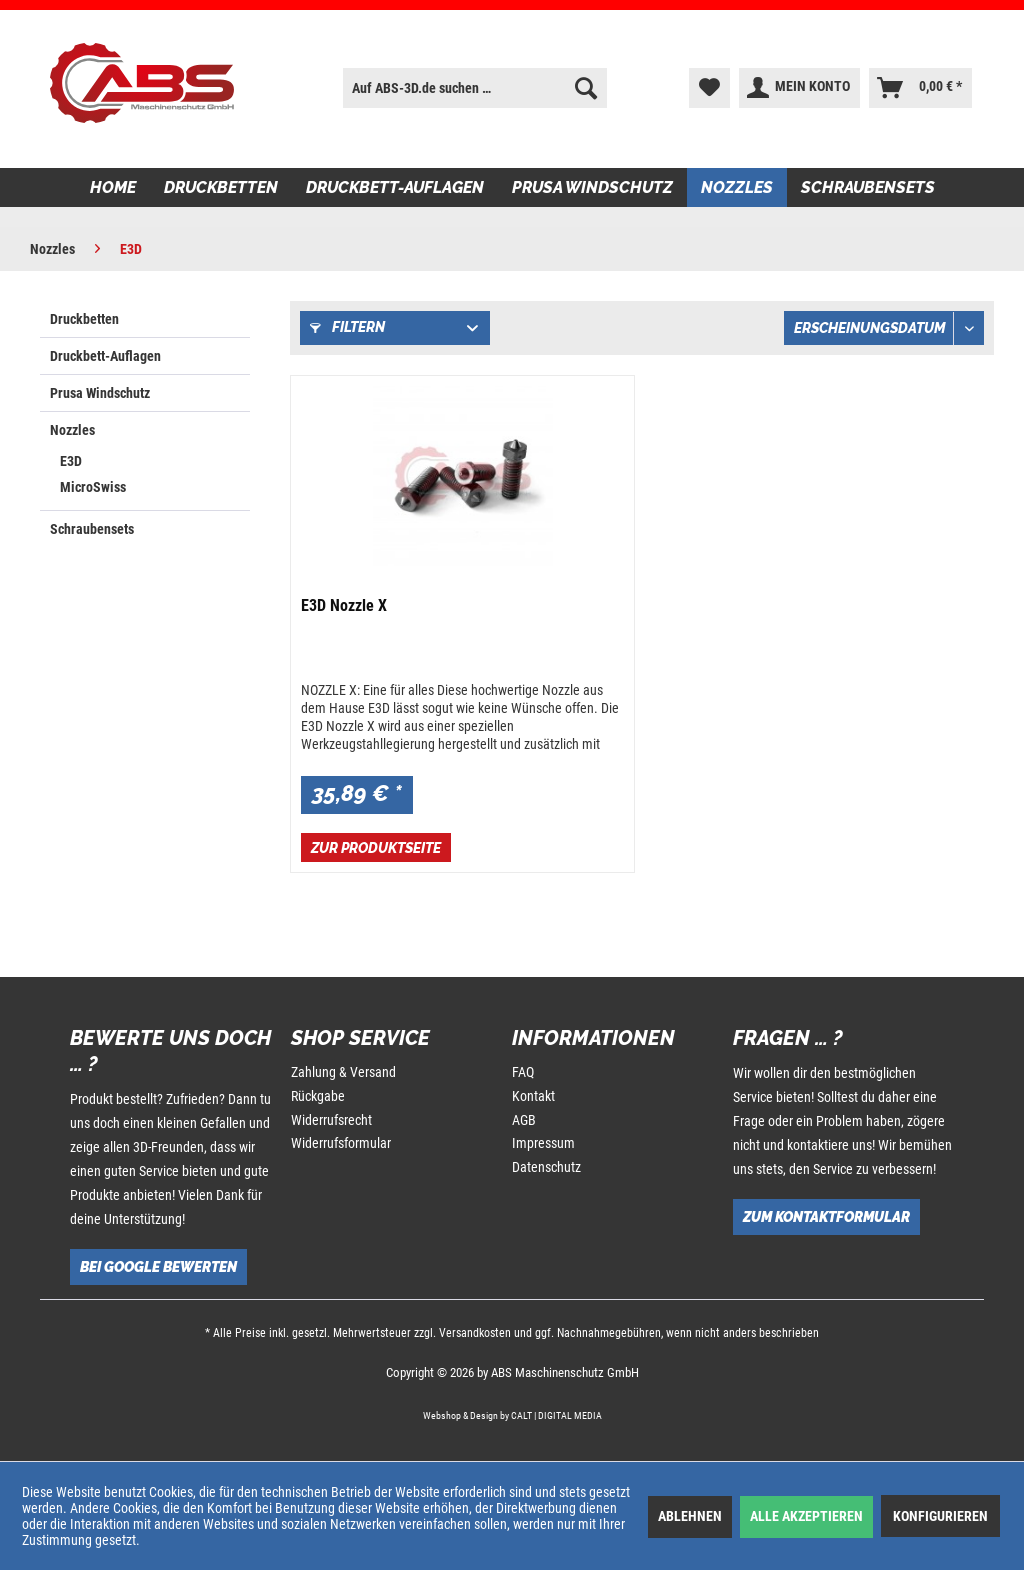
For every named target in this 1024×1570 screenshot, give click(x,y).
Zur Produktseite (376, 848)
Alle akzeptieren (806, 1516)
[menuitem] (475, 88)
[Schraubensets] (868, 187)
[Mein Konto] (799, 88)
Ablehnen (690, 1516)
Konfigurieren (940, 1516)
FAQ (523, 1072)
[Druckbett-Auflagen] (395, 187)
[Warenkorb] (920, 88)
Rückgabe (318, 1096)
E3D (71, 461)
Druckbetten (84, 319)
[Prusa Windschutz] (592, 187)
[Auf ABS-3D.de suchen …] (475, 88)
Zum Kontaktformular (826, 1217)
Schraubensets (92, 529)
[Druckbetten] (221, 187)
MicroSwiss (93, 487)
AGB (524, 1120)
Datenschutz (546, 1167)
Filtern (347, 327)
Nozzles (72, 430)
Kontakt (533, 1096)
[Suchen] (586, 88)
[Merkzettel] (709, 88)
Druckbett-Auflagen (105, 356)
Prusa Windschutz (100, 393)
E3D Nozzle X (344, 605)
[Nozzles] (737, 187)
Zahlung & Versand (343, 1072)
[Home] (113, 187)
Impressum (543, 1143)
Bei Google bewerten (158, 1267)
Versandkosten (475, 1333)
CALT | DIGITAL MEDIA (556, 1415)
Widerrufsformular (341, 1143)
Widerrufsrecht (331, 1120)
